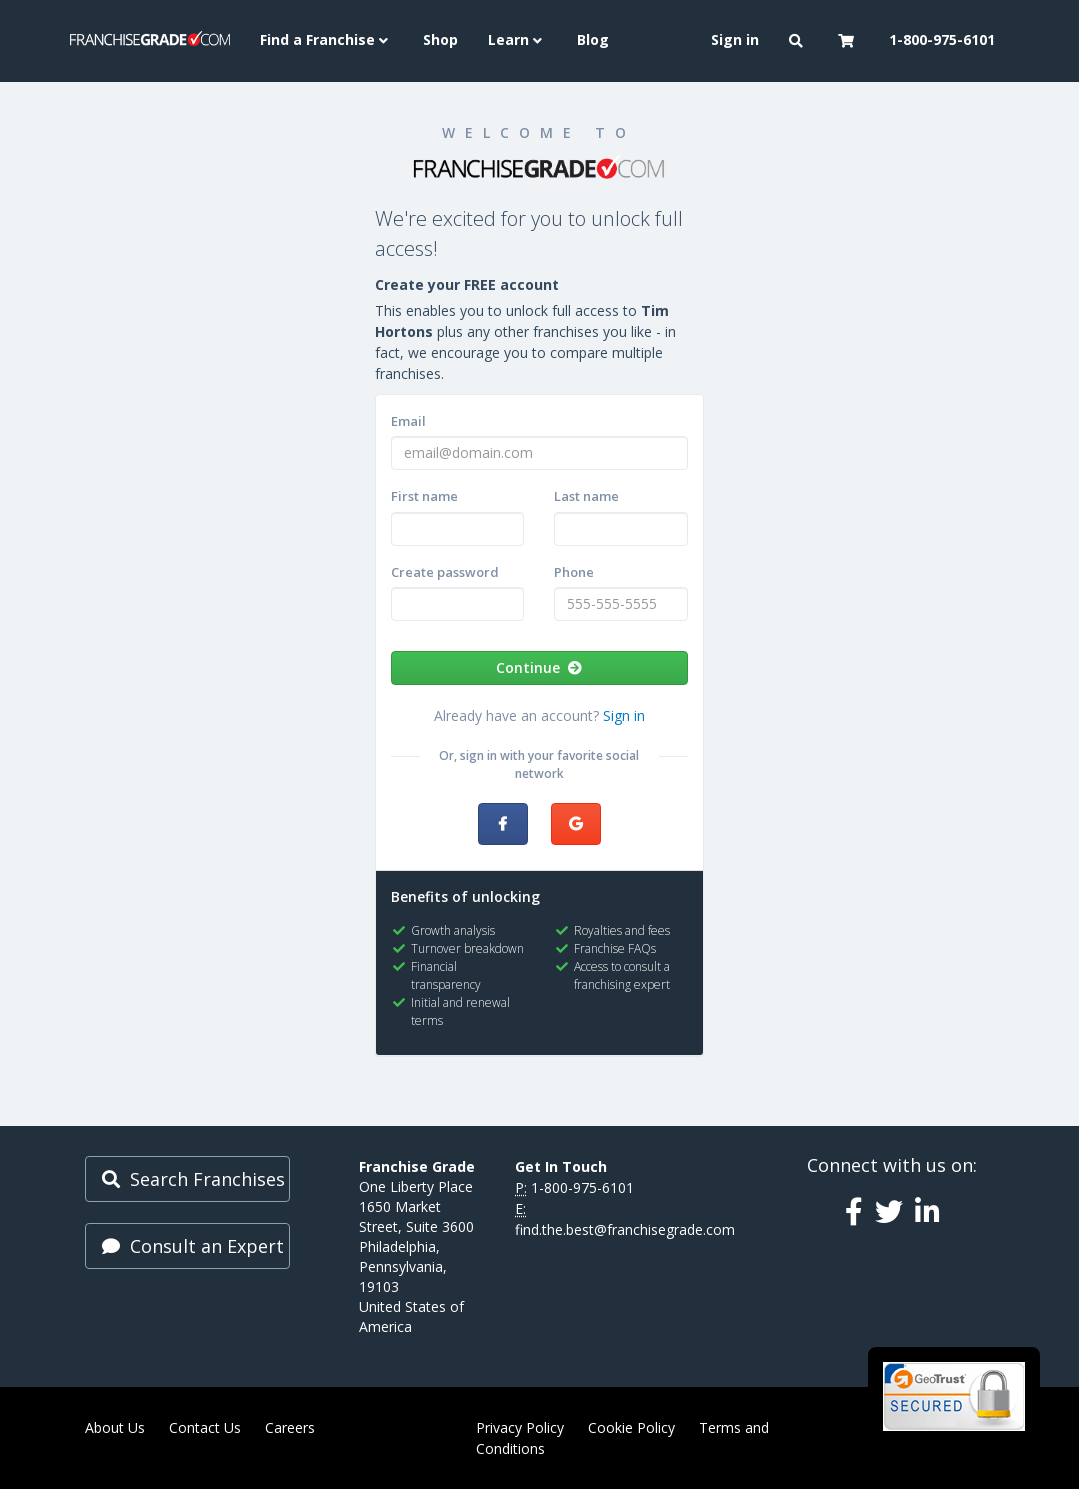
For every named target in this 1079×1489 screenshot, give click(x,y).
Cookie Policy (631, 1427)
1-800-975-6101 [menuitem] (942, 39)
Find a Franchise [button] (326, 39)
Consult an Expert (193, 1246)
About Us (115, 1427)
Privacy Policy (520, 1427)
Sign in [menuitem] (735, 39)
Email (408, 421)
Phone (574, 572)
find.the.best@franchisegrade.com (625, 1229)
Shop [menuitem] (440, 39)
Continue (539, 667)
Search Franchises (193, 1179)
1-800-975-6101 (582, 1187)
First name (424, 496)
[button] (798, 41)
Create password (445, 572)
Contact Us (205, 1427)
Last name (586, 496)
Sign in (624, 715)
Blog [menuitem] (593, 39)
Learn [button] (517, 39)
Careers (290, 1427)
